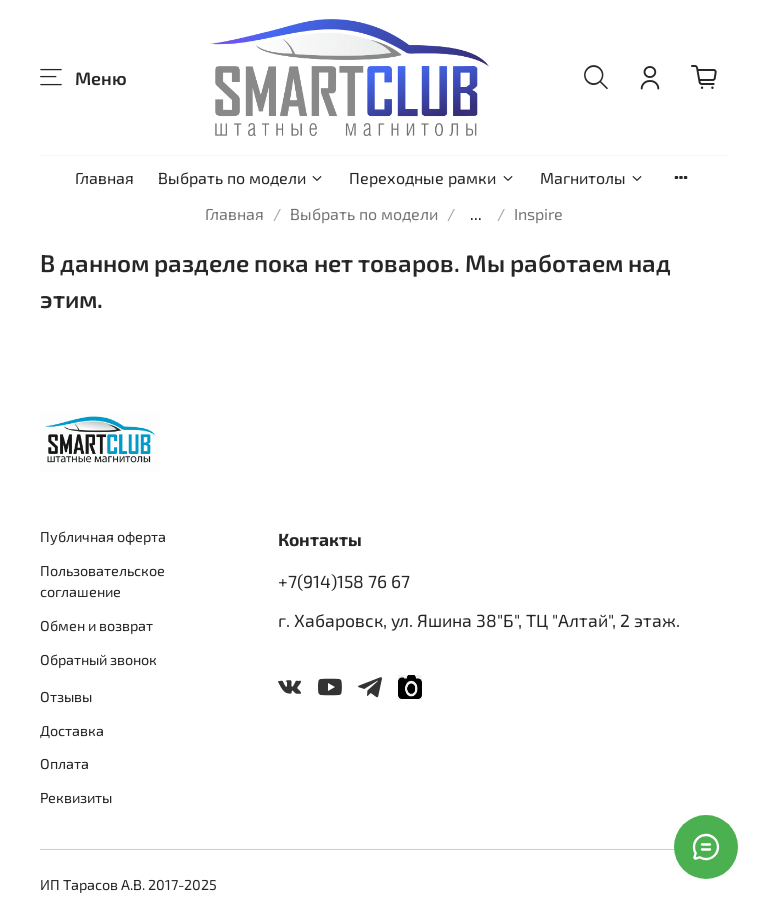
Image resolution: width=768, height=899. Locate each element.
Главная (104, 177)
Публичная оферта (103, 536)
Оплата (64, 763)
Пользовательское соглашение (102, 581)
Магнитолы (592, 177)
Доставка (72, 730)
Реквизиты (76, 797)
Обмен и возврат (96, 625)
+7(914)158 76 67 (344, 581)
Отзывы (66, 696)
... (476, 214)
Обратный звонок (98, 659)
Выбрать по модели (241, 177)
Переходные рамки (432, 177)
